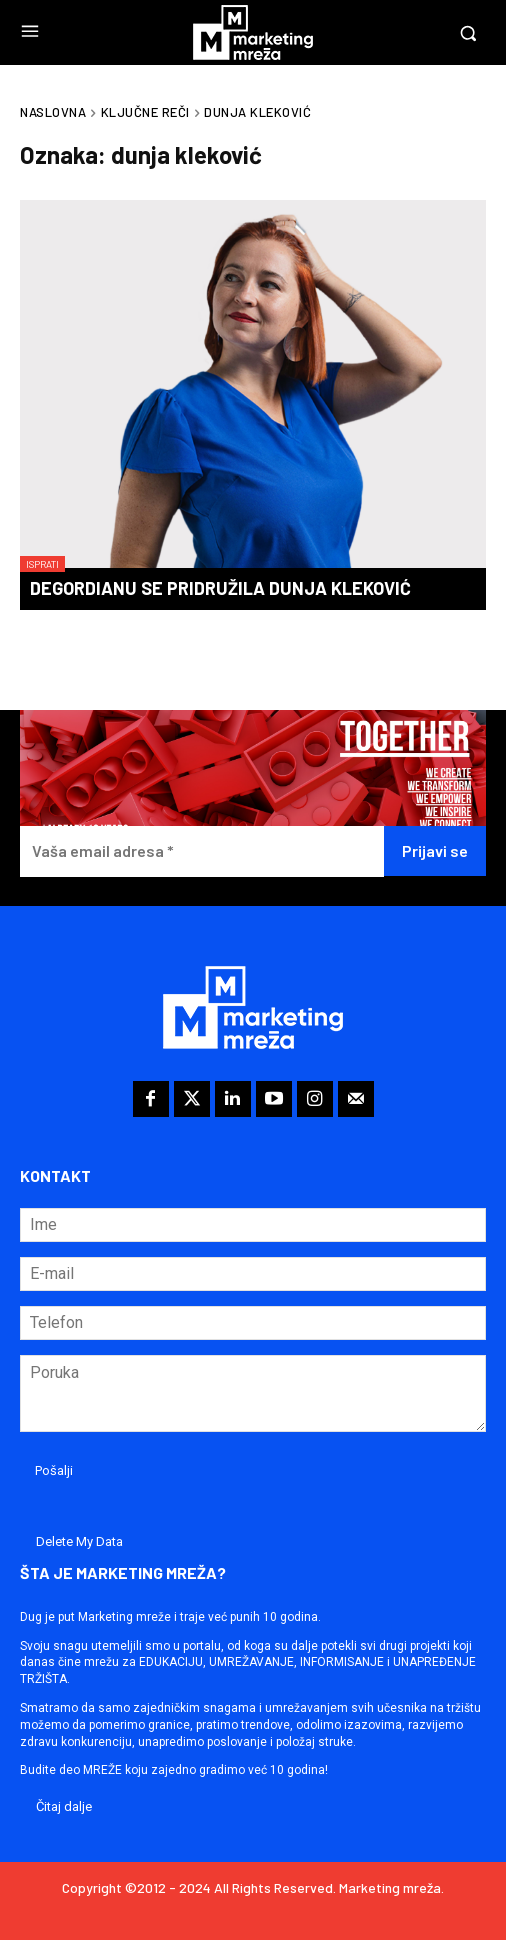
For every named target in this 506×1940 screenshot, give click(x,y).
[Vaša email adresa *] (202, 851)
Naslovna (53, 112)
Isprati (42, 564)
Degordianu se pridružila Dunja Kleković (220, 588)
